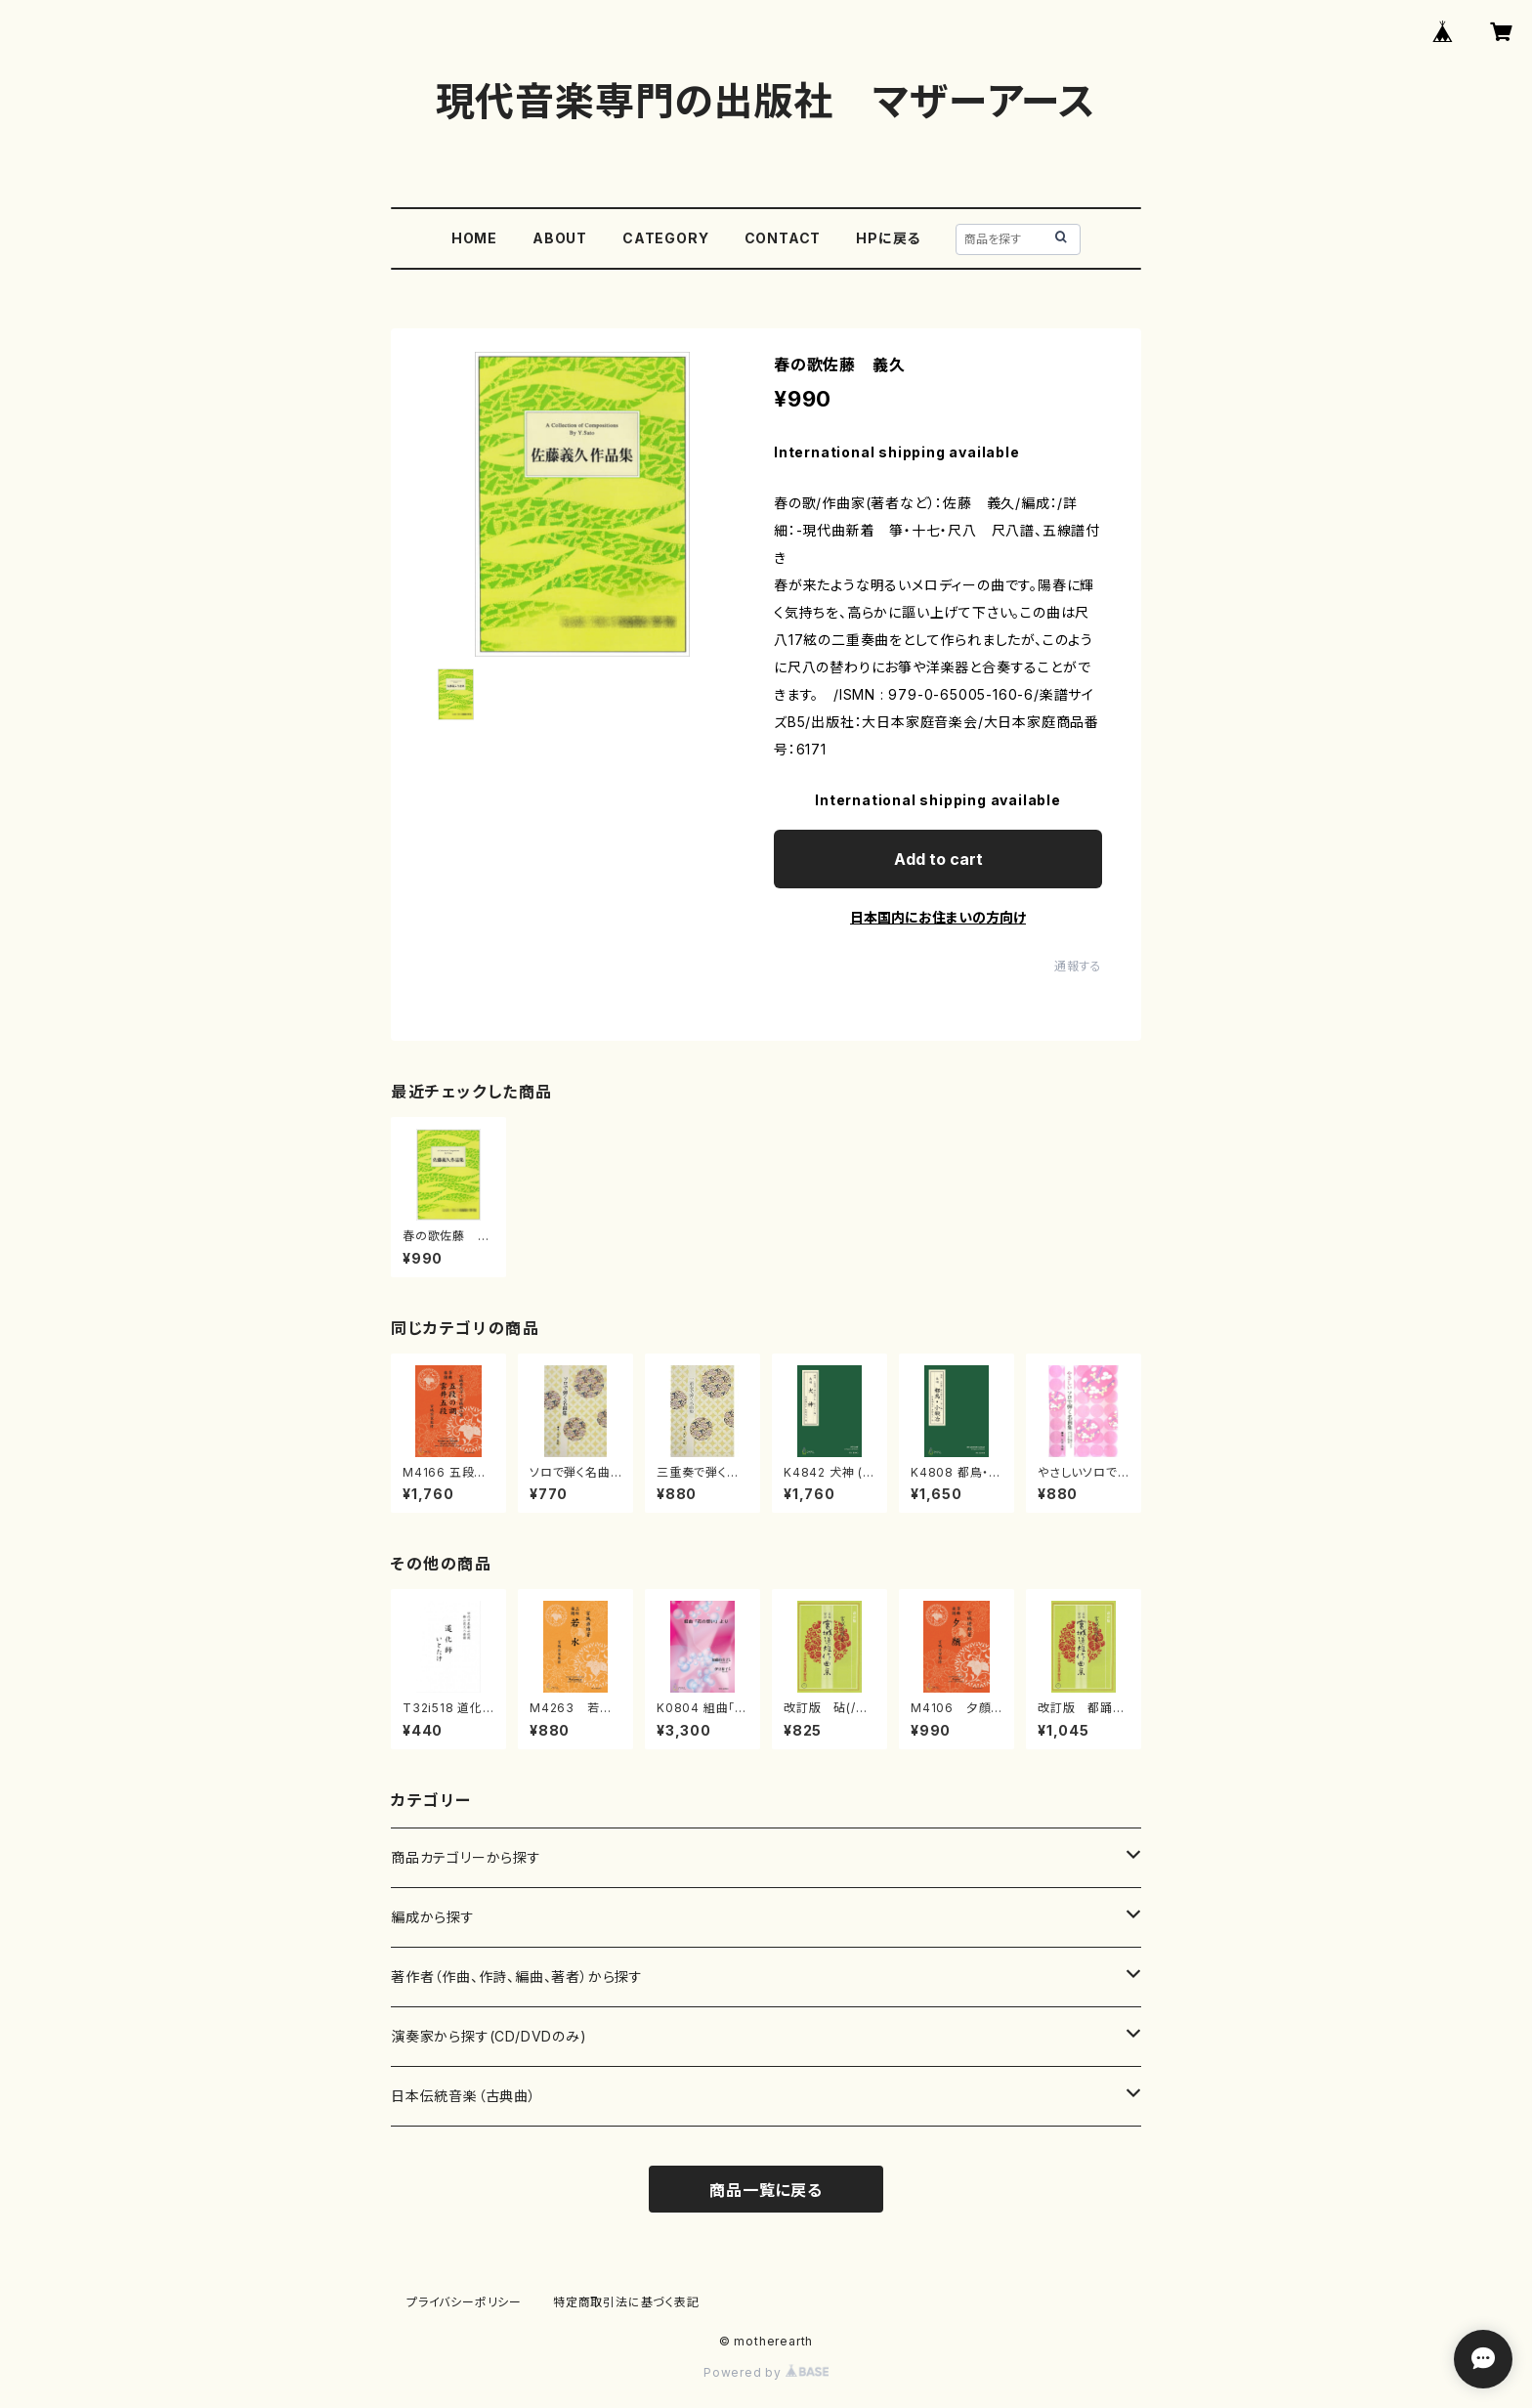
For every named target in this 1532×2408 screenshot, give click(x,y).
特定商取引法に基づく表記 (626, 2302)
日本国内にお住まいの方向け (938, 917)
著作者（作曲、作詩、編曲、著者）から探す (517, 1976)
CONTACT (783, 238)
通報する (1078, 966)
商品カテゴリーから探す (466, 1857)
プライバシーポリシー (464, 2302)
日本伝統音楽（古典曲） (463, 2095)
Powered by (766, 2372)
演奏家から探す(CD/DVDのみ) (489, 2036)
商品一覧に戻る (766, 2190)
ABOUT (559, 238)
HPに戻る (888, 238)
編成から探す (433, 1917)
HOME (474, 238)
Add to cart (938, 859)
